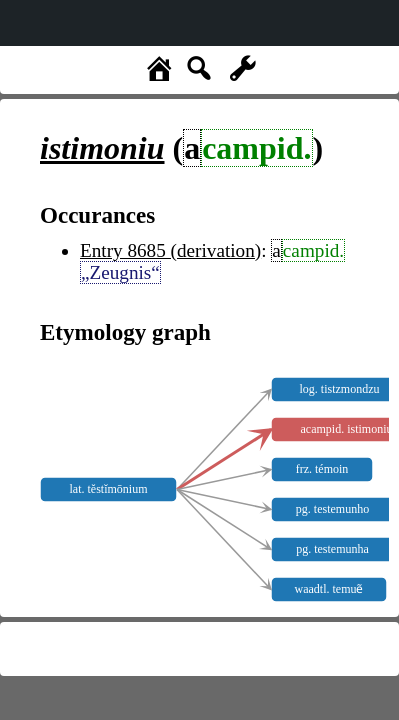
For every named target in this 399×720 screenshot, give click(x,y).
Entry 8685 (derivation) (170, 250)
